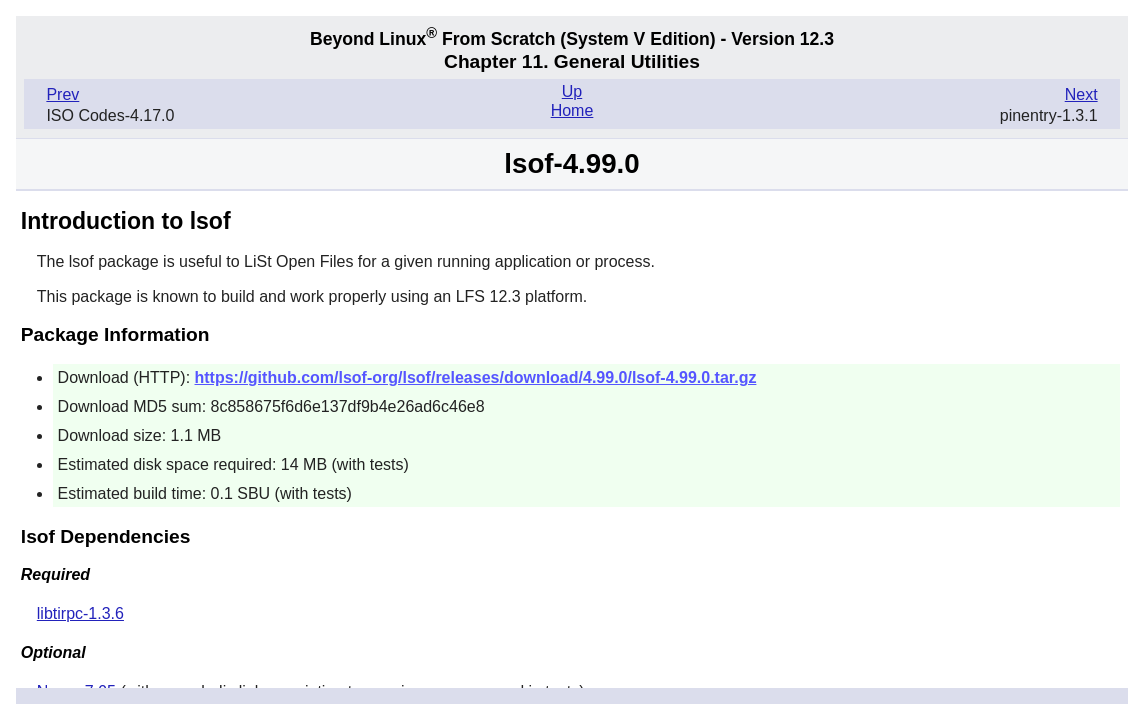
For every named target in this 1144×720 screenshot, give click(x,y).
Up (572, 91)
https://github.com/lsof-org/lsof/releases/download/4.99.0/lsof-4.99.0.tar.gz (476, 377)
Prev (62, 94)
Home (572, 110)
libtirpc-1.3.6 (80, 613)
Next (1081, 94)
